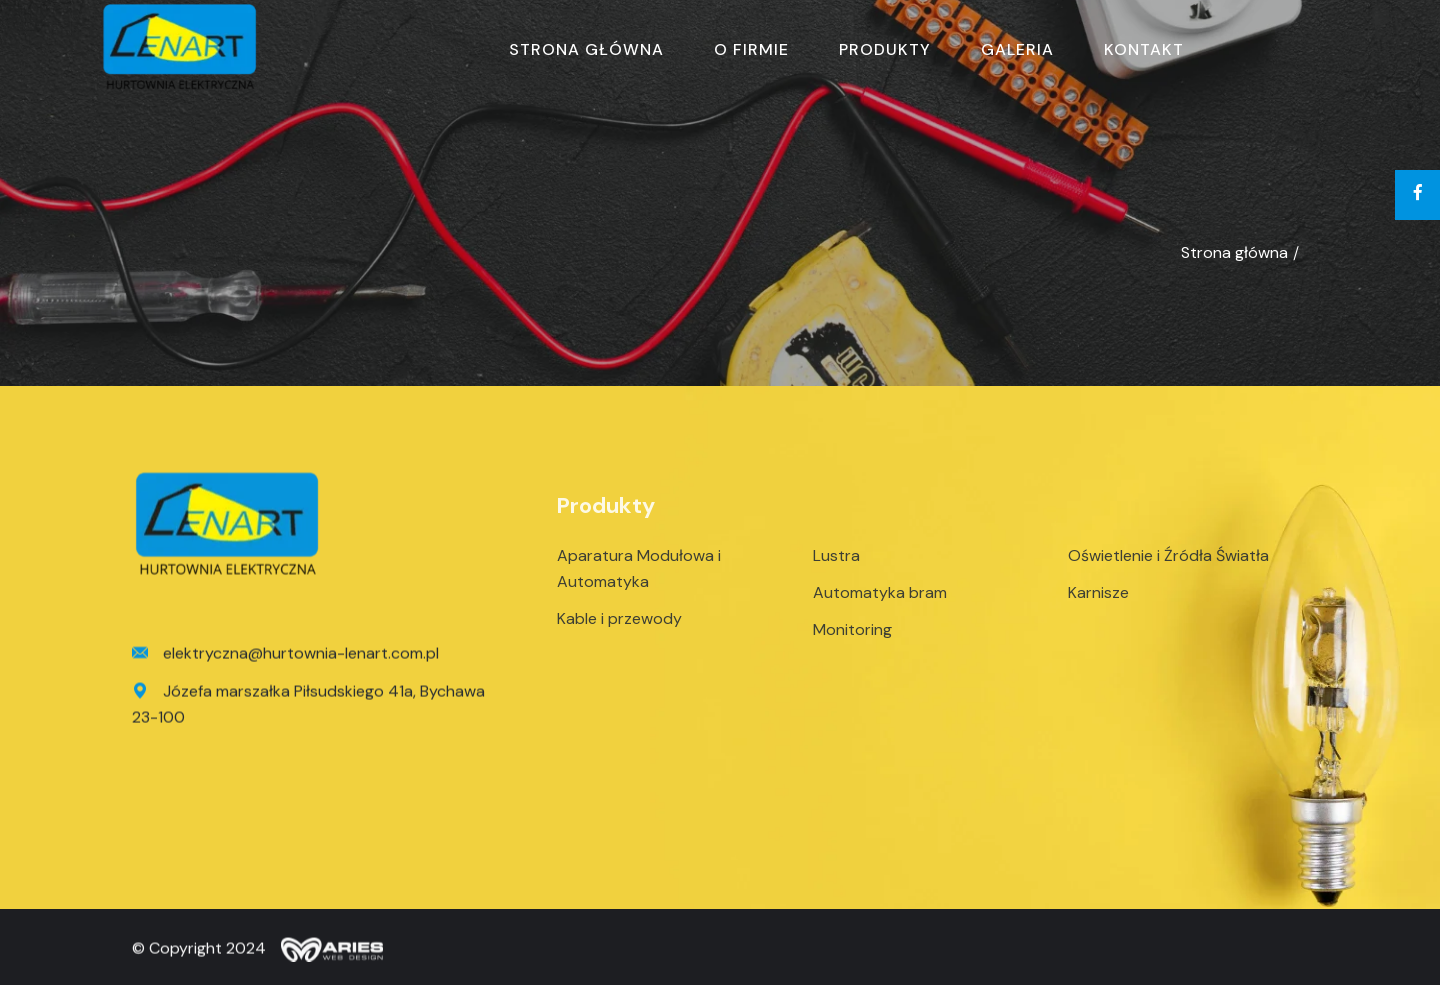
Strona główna (586, 49)
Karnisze (1098, 603)
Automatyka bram (880, 603)
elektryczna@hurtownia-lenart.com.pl (285, 659)
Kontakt (1144, 49)
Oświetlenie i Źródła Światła (1168, 566)
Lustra (836, 566)
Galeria (1017, 49)
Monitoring (852, 640)
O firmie (751, 49)
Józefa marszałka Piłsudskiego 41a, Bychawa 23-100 (308, 708)
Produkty (885, 49)
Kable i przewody (619, 629)
